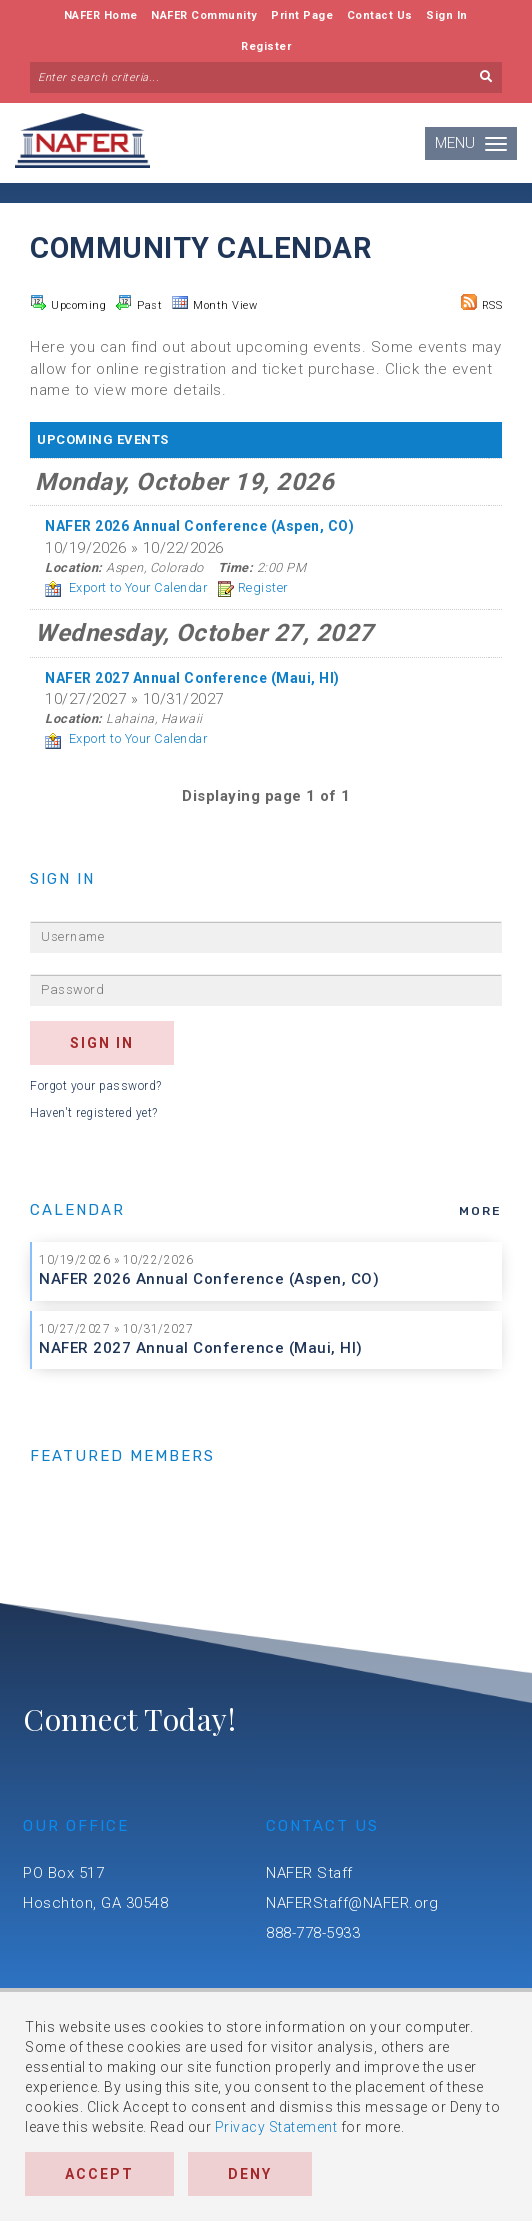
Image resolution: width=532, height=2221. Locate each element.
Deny (250, 2174)
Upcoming (68, 303)
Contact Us (380, 15)
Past (139, 303)
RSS (482, 303)
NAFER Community (204, 15)
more (480, 1211)
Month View (214, 303)
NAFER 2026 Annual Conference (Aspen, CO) (209, 1279)
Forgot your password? (96, 1086)
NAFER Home (101, 15)
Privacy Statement (276, 2127)
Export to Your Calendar (126, 587)
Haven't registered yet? (94, 1113)
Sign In (447, 15)
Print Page (302, 15)
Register (266, 46)
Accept (99, 2174)
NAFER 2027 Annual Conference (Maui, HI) (201, 1348)
